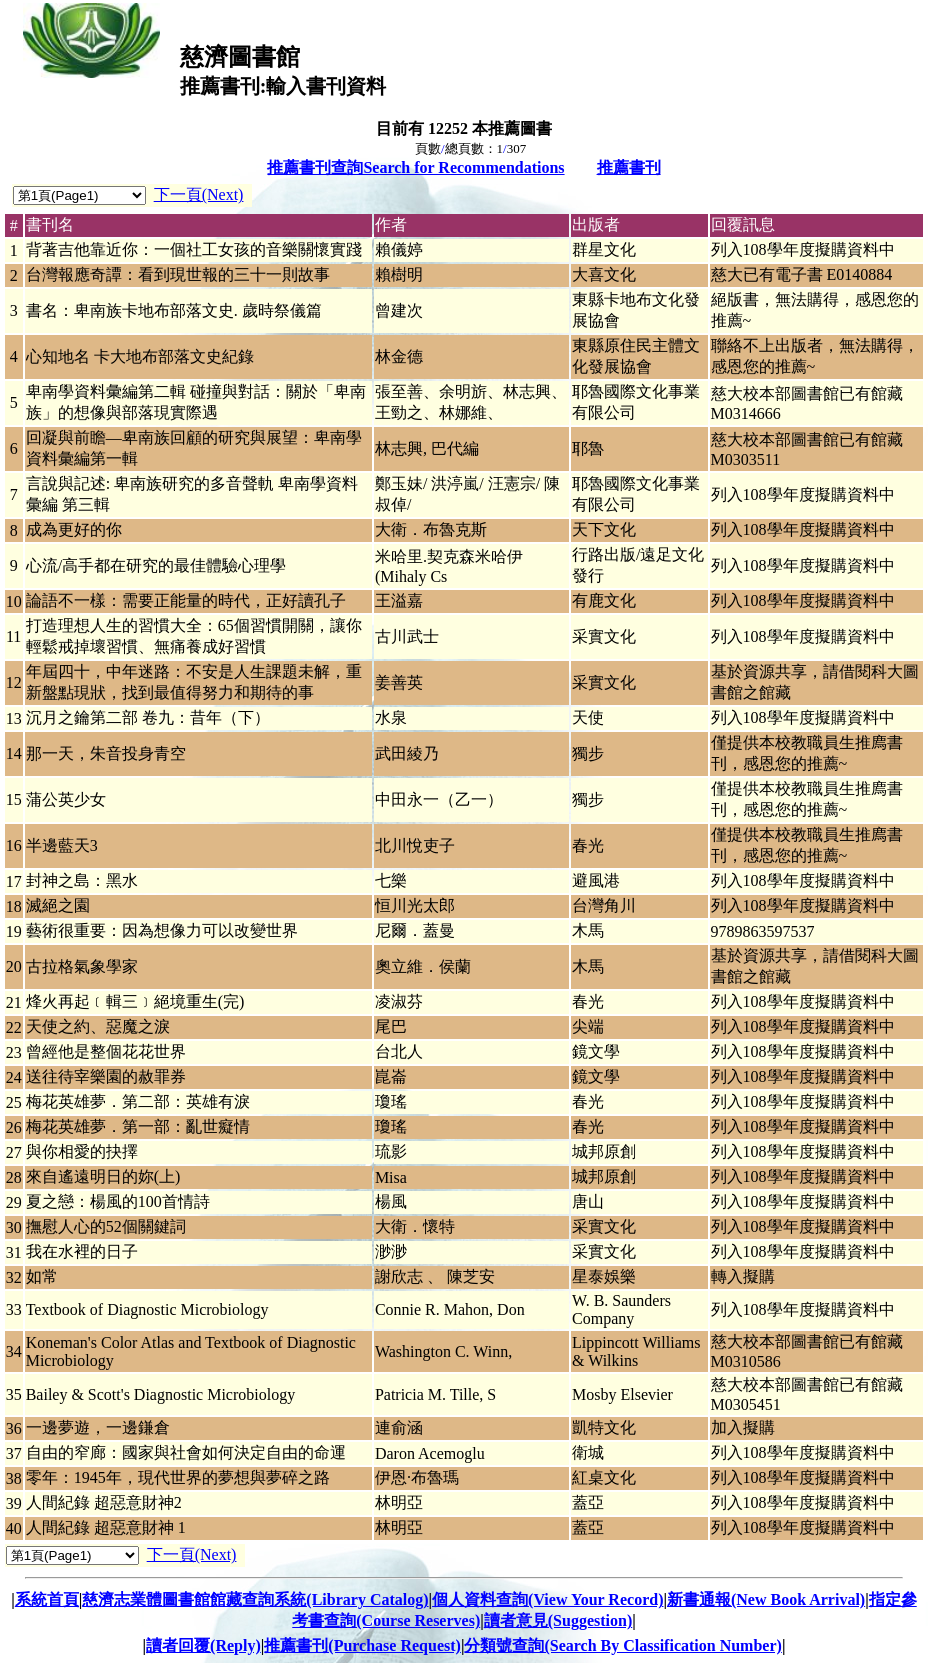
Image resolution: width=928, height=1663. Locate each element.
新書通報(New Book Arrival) (766, 1599)
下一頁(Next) (199, 194)
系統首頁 (47, 1599)
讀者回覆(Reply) (203, 1645)
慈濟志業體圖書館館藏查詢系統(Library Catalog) (255, 1599)
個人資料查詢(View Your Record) (547, 1599)
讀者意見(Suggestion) (558, 1620)
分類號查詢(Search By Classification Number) (622, 1645)
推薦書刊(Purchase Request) (362, 1645)
